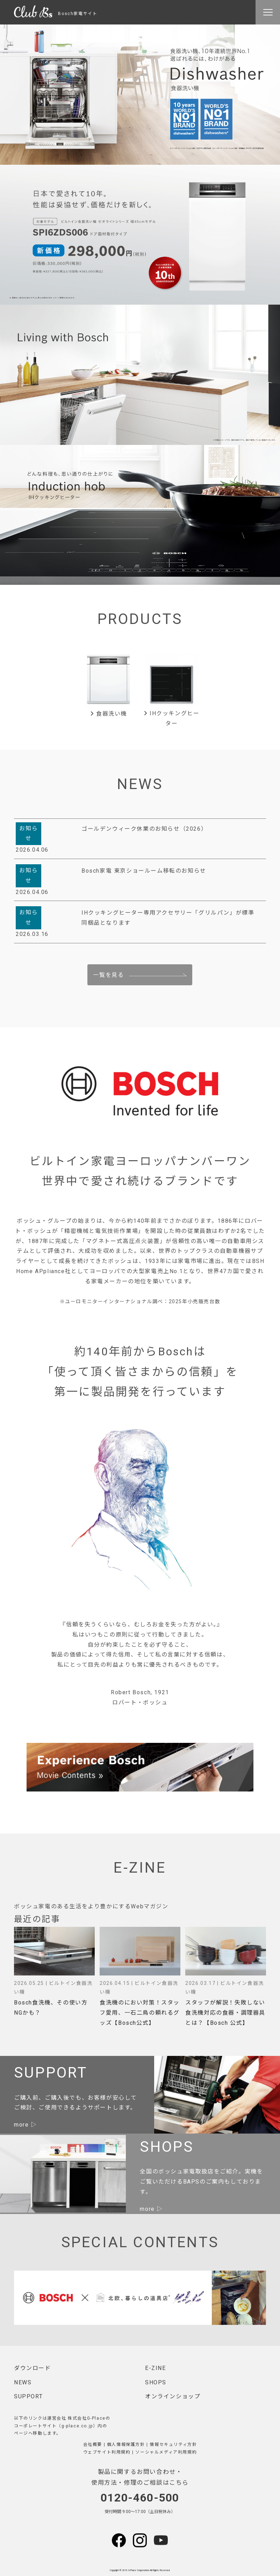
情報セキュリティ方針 (173, 2444)
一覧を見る (108, 975)
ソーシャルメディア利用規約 (166, 2452)
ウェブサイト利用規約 (107, 2452)
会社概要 (92, 2444)
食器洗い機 (108, 713)
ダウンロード (32, 2368)
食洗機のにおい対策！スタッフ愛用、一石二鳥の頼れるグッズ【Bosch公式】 (140, 2012)
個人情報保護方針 (126, 2444)
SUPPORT (28, 2396)
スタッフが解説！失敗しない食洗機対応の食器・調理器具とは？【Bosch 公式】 (225, 2012)
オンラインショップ (172, 2396)
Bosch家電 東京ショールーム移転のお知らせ (143, 870)
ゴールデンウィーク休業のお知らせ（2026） (144, 828)
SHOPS (155, 2382)
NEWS (22, 2382)
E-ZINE (155, 2368)
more (21, 2124)
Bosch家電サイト (55, 13)
